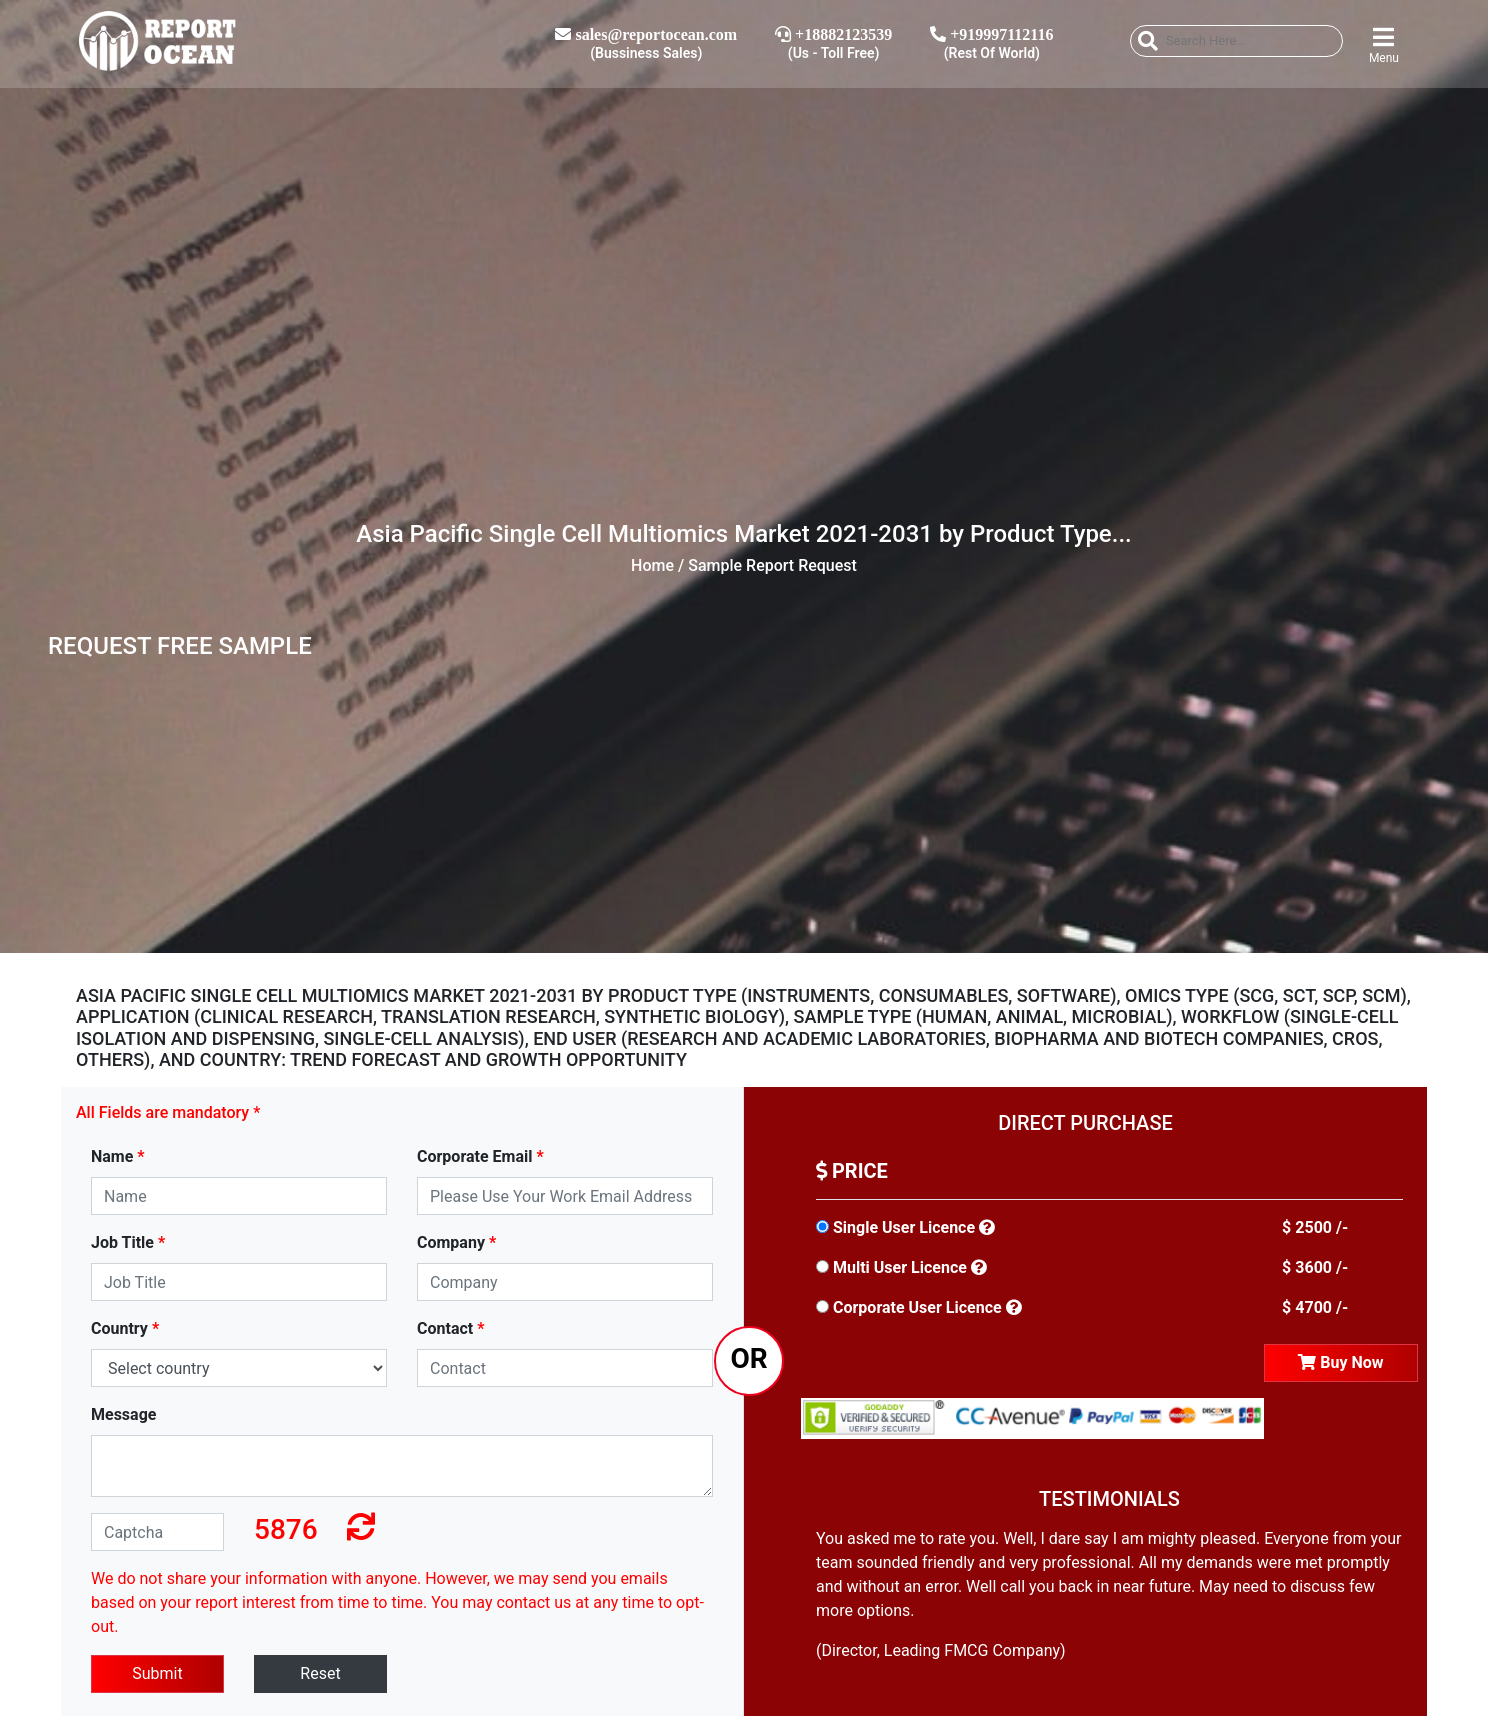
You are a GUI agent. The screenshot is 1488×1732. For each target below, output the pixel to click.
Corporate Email (480, 1156)
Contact (450, 1328)
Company (456, 1242)
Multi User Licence (900, 1267)
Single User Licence (904, 1227)
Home (652, 565)
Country (125, 1328)
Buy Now (1340, 1362)
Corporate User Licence (917, 1307)
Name (118, 1156)
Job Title (128, 1242)
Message (123, 1414)
